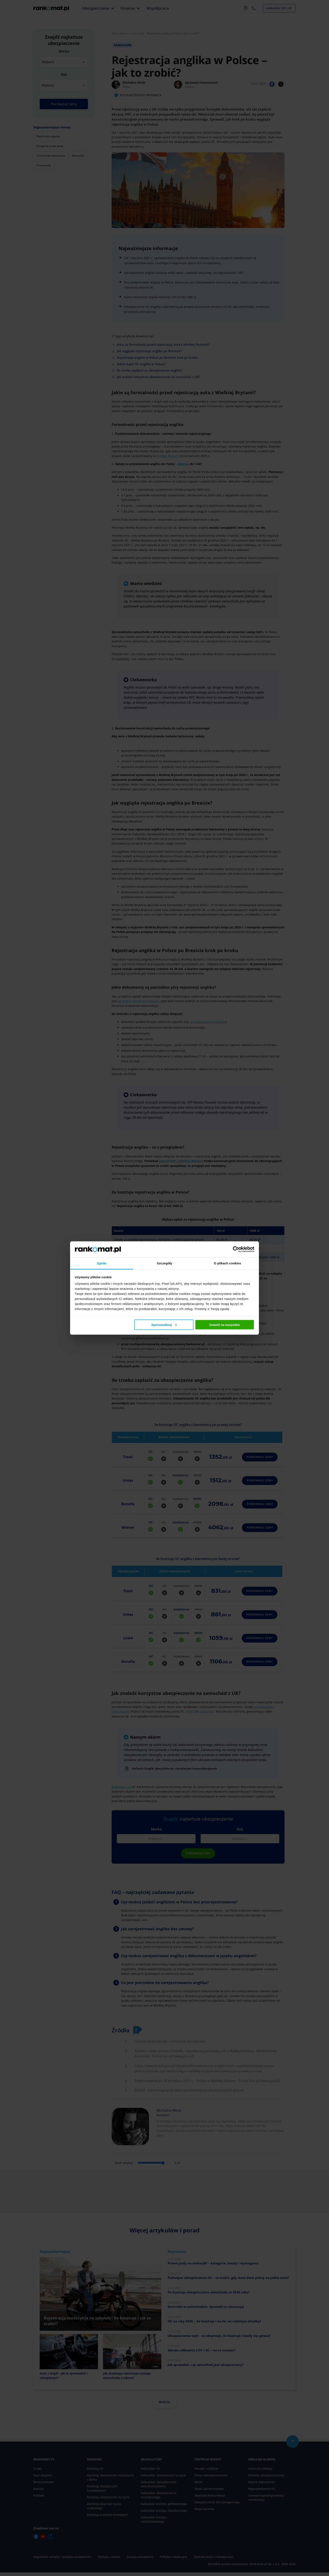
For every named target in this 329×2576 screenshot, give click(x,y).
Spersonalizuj (164, 1324)
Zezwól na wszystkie (224, 1324)
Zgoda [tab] (101, 1263)
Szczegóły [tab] (164, 1263)
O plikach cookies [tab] (227, 1263)
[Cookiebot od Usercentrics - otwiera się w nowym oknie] (236, 1249)
